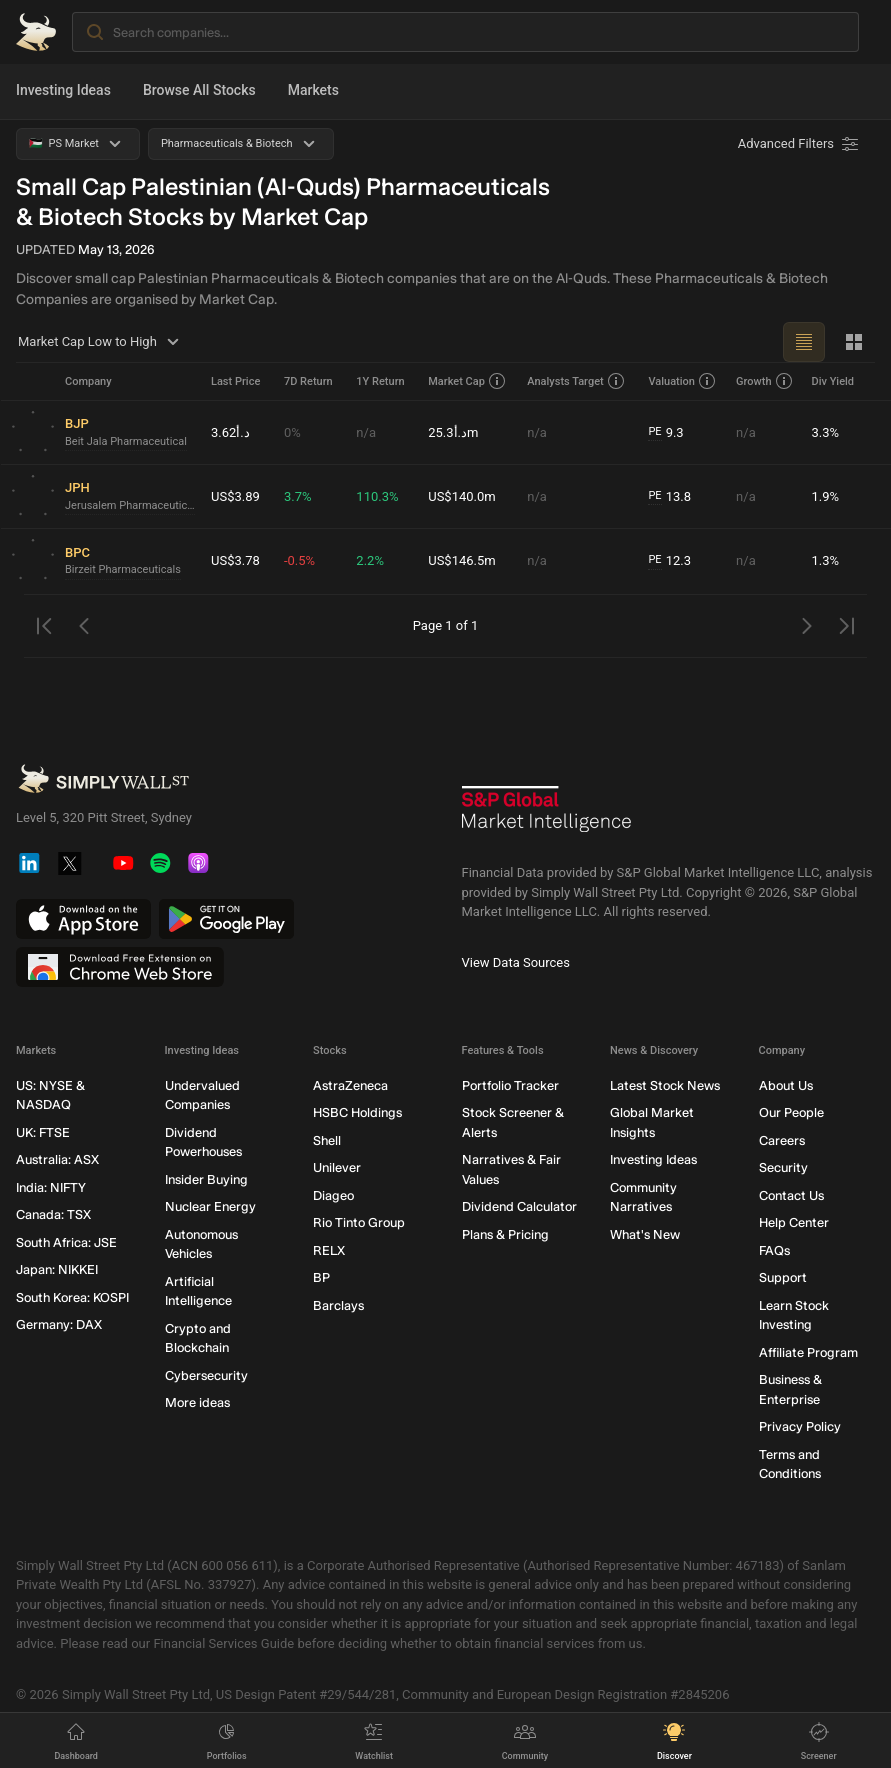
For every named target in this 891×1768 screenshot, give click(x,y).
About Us (786, 1085)
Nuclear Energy (210, 1206)
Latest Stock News (665, 1085)
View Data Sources (516, 962)
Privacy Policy (800, 1426)
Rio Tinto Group (359, 1222)
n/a (366, 432)
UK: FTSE (43, 1132)
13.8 (669, 497)
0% (292, 432)
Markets (313, 90)
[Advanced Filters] (800, 144)
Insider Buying (206, 1179)
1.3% (825, 560)
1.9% (825, 496)
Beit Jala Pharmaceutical (126, 441)
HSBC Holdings (357, 1112)
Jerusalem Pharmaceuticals (130, 505)
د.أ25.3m (453, 432)
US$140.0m (462, 496)
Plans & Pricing (505, 1234)
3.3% (825, 432)
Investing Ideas (63, 90)
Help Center (794, 1222)
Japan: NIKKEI (57, 1269)
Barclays (338, 1305)
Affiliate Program (808, 1352)
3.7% (298, 496)
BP (321, 1277)
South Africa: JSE (66, 1242)
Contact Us (791, 1195)
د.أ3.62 (230, 432)
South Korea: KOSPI (72, 1297)
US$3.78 (235, 560)
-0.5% (299, 560)
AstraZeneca (350, 1085)
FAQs (774, 1250)
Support (783, 1277)
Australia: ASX (57, 1159)
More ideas (197, 1402)
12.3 (669, 561)
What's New (645, 1234)
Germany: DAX (59, 1324)
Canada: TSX (53, 1214)
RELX (329, 1250)
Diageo (333, 1195)
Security (783, 1167)
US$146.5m (462, 560)
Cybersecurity (206, 1375)
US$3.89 (235, 496)
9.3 (665, 433)
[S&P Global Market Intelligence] (547, 816)
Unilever (337, 1167)
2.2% (370, 560)
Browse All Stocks (199, 90)
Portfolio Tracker (510, 1085)
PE (654, 431)
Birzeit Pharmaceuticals (123, 569)
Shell (327, 1140)
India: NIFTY (51, 1187)
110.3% (377, 496)
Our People (791, 1112)
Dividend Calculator (519, 1206)
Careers (782, 1140)
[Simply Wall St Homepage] (36, 32)
